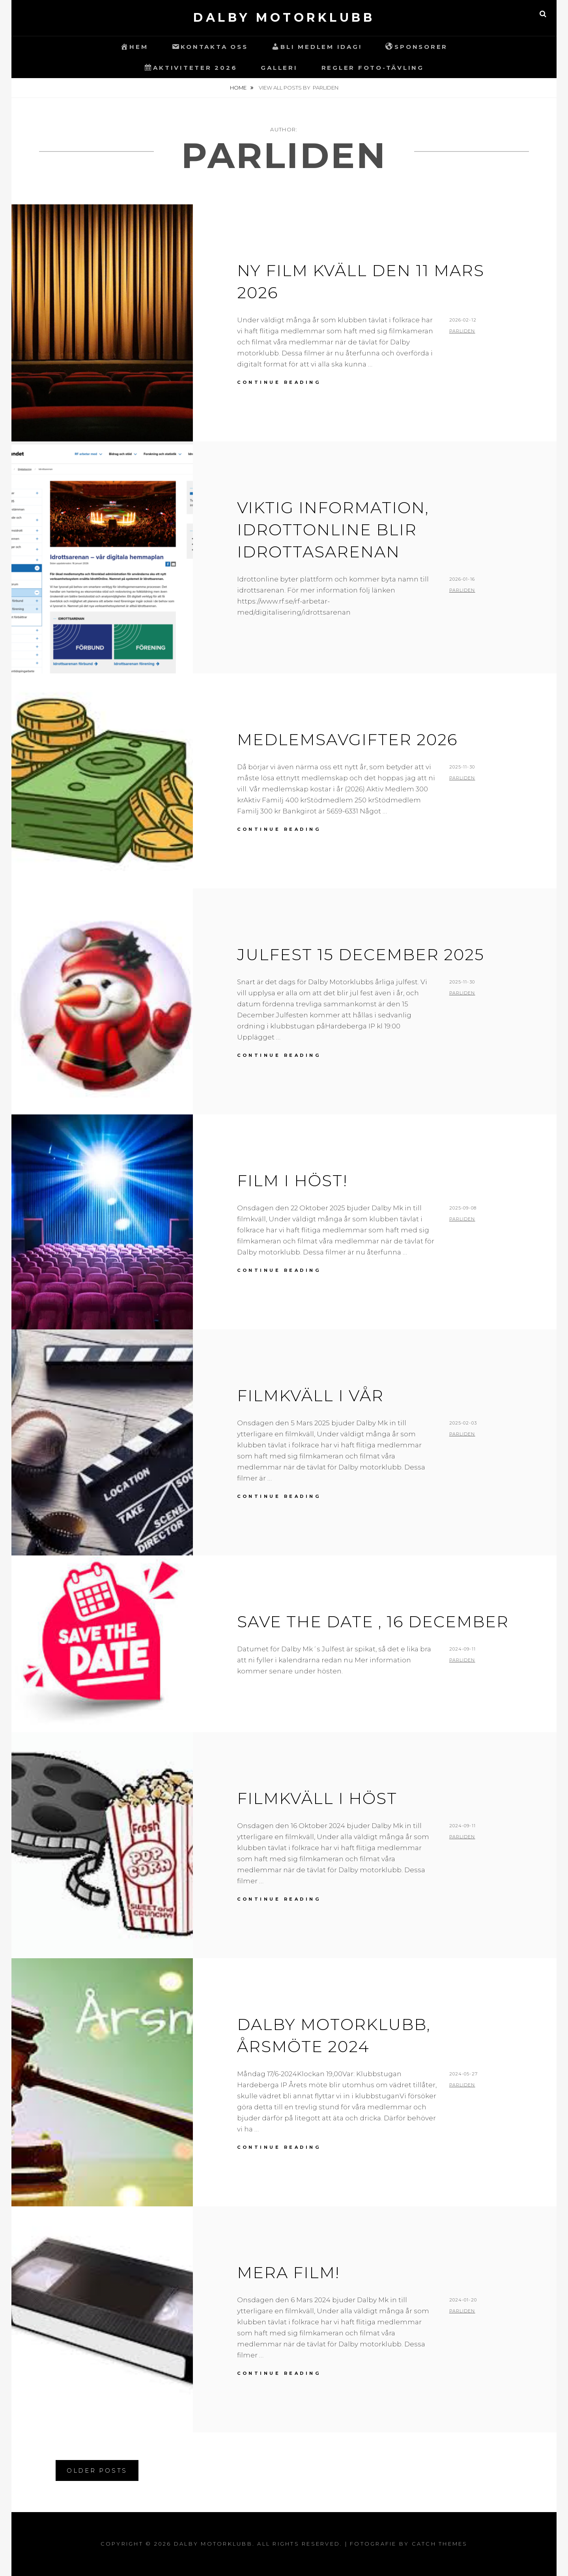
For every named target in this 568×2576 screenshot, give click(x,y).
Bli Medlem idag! (316, 46)
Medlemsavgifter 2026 (347, 739)
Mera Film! (288, 2272)
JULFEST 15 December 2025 (360, 954)
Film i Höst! (292, 1180)
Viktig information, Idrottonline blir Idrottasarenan (333, 529)
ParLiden (462, 331)
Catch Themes (440, 2543)
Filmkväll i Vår (310, 1395)
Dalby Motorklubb (284, 17)
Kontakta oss (210, 46)
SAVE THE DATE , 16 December (373, 1621)
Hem (134, 46)
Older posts (97, 2470)
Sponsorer (416, 46)
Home (239, 87)
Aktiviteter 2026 (190, 67)
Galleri (279, 67)
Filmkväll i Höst (317, 1798)
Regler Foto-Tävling (372, 67)
